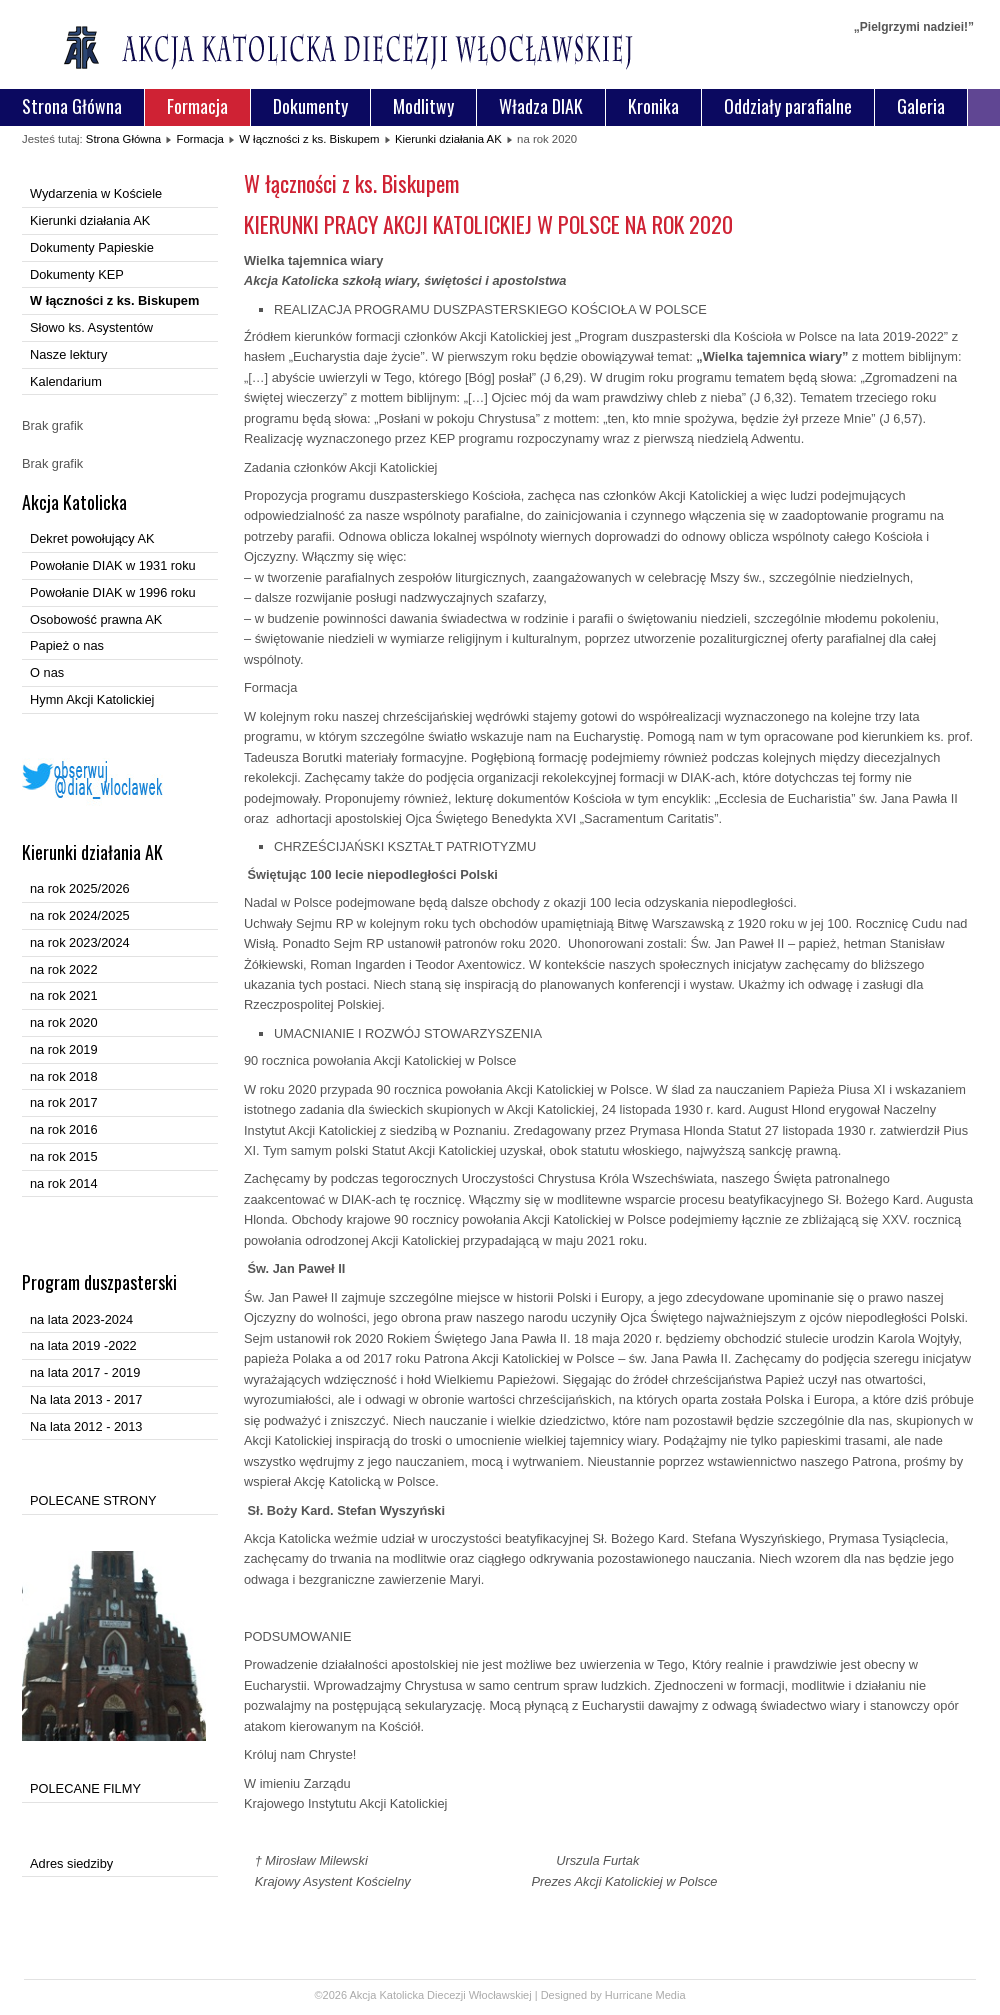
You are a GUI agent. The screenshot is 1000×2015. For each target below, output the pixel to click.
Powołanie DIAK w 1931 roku (113, 565)
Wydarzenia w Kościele (96, 193)
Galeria (921, 106)
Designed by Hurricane (598, 1995)
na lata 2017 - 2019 (85, 1372)
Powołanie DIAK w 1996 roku (113, 592)
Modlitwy (423, 106)
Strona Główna (72, 106)
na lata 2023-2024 (81, 1319)
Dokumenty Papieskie (92, 247)
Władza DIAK (541, 106)
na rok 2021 (64, 995)
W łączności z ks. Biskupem (309, 139)
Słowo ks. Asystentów (91, 327)
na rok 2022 (64, 969)
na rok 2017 (64, 1102)
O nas (47, 672)
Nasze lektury (69, 354)
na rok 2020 (64, 1022)
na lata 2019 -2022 (83, 1345)
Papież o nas (67, 645)
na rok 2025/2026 (80, 888)
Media (671, 1995)
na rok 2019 (64, 1049)
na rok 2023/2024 (80, 942)
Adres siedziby (71, 1863)
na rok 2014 (64, 1183)
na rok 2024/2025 (80, 915)
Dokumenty (310, 106)
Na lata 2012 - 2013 (86, 1426)
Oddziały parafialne (788, 106)
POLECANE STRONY (93, 1500)
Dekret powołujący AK (92, 538)
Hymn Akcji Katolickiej (92, 699)
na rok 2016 (64, 1129)
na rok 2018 (64, 1076)
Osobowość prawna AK (96, 619)
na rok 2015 (64, 1156)
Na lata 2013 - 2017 (86, 1399)
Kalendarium (66, 381)
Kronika (653, 106)
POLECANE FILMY (85, 1788)
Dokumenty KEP (77, 274)
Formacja (197, 106)
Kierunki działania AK (448, 139)
